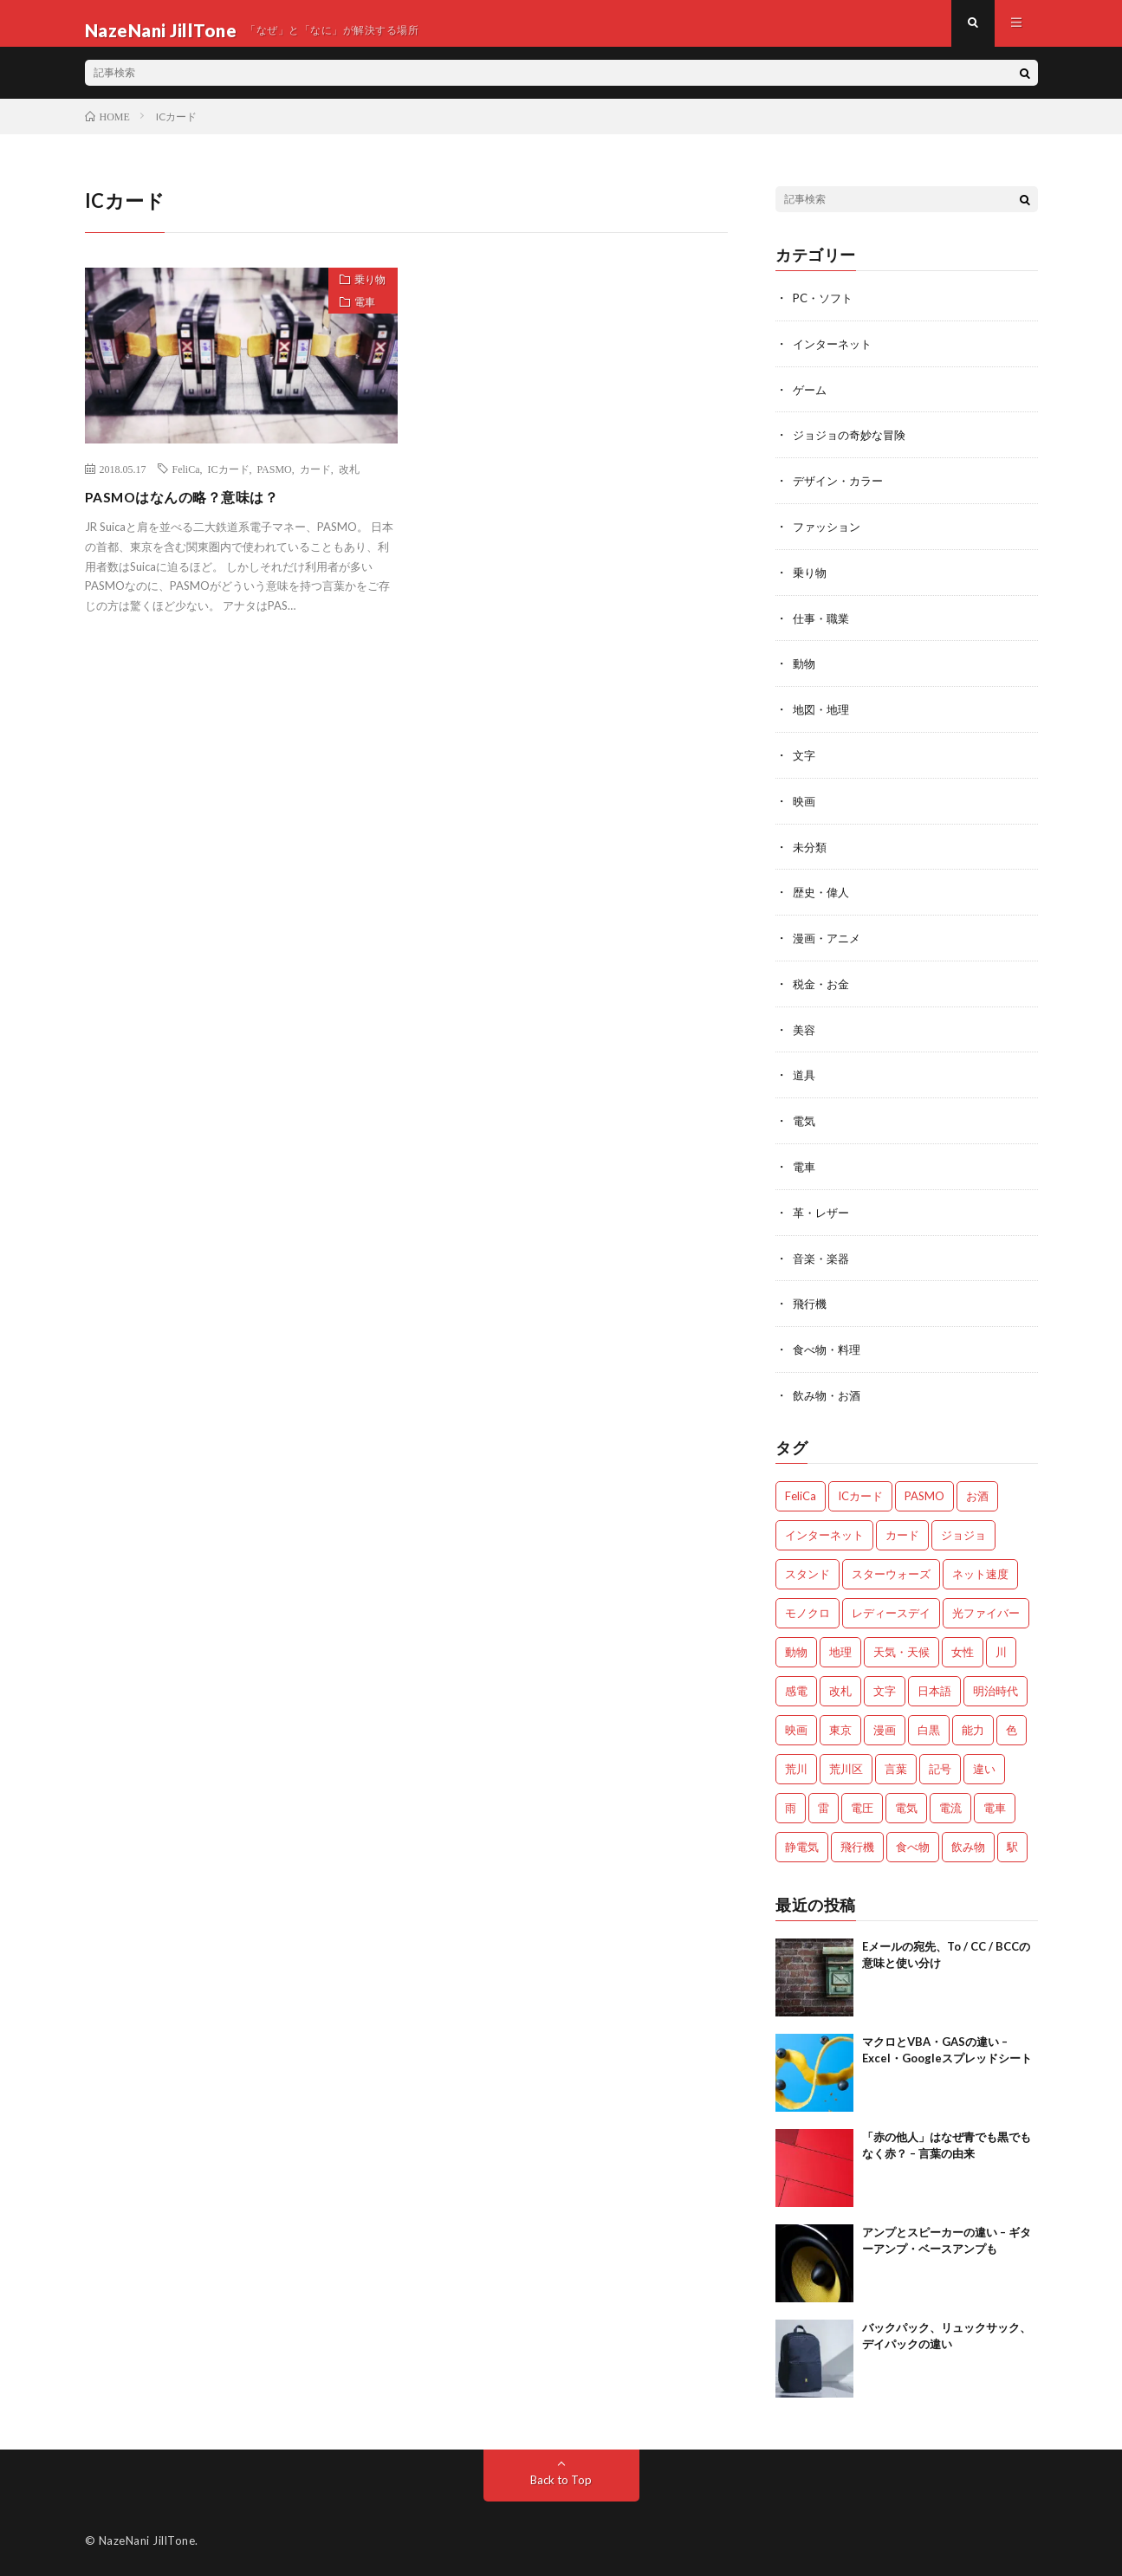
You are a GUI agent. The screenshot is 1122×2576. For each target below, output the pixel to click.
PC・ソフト (825, 311)
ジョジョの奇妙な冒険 (853, 446)
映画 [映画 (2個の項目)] (796, 1726)
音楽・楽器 (823, 1257)
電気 (805, 1122)
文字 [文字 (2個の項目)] (884, 1687)
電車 (358, 326)
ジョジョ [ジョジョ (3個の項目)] (963, 1531)
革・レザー (823, 1212)
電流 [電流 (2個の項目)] (950, 1804)
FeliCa (186, 482)
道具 (805, 1077)
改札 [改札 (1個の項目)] (840, 1687)
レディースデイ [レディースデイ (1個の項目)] (891, 1609)
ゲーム (811, 401)
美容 (805, 1032)
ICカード (229, 482)
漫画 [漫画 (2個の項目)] (884, 1726)
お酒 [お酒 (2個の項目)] (977, 1492)
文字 (805, 761)
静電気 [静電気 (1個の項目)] (802, 1843)
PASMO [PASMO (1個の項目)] (924, 1492)
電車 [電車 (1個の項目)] (994, 1804)
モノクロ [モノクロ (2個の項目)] (807, 1609)
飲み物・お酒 (829, 1392)
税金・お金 (823, 987)
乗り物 (363, 296)
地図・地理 (823, 716)
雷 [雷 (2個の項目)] (823, 1804)
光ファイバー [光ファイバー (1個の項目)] (986, 1609)
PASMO (274, 482)
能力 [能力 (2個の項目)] (973, 1726)
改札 (349, 482)
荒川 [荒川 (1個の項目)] (796, 1765)
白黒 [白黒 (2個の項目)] (929, 1726)
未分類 (811, 852)
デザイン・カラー (841, 491)
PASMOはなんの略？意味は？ (194, 510)
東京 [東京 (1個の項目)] (840, 1726)
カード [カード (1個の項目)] (902, 1531)
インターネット (835, 356)
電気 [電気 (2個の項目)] (906, 1804)
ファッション (829, 536)
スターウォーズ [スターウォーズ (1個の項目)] (891, 1570)
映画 (805, 806)
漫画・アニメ (829, 942)
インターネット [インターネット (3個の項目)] (824, 1531)
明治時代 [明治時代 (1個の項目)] (995, 1687)
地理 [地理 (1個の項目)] (840, 1648)
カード (315, 482)
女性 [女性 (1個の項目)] (962, 1648)
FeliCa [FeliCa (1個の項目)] (800, 1492)
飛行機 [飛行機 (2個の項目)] (857, 1843)
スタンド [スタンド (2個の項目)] (807, 1570)
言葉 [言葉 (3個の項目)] (896, 1765)
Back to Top (561, 2476)
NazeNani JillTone (147, 2537)
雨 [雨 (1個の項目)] (790, 1804)
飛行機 (811, 1302)
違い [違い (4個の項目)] (984, 1765)
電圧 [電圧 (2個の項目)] (862, 1804)
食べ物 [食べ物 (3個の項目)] (913, 1843)
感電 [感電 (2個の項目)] (796, 1687)
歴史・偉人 (823, 897)
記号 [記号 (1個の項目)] (940, 1765)
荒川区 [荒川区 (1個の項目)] (846, 1765)
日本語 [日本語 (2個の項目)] (934, 1687)
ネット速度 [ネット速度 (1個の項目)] (980, 1570)
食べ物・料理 (829, 1347)
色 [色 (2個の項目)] (1011, 1726)
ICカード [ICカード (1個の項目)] (860, 1492)
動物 (805, 671)
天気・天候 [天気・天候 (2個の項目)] (901, 1648)
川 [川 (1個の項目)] (1001, 1648)
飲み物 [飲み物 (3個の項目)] (968, 1843)
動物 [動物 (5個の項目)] (796, 1648)
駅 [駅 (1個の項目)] (1012, 1843)
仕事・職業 (823, 626)
